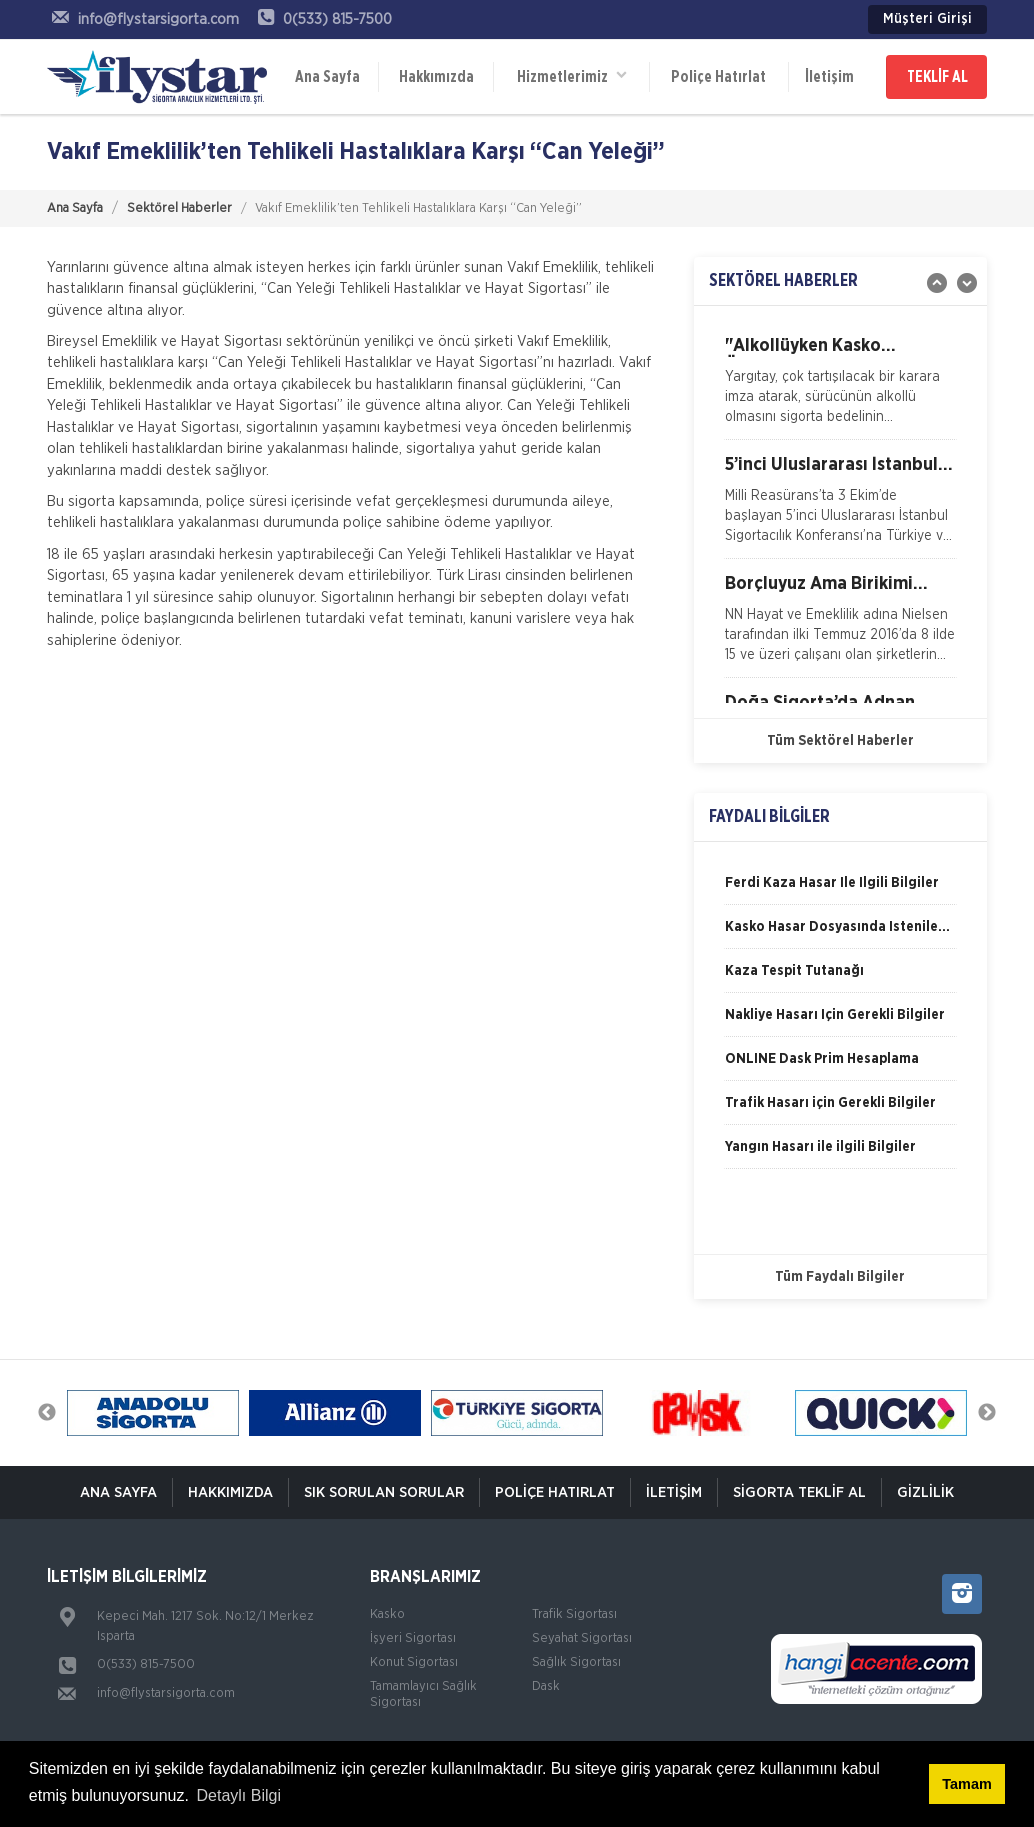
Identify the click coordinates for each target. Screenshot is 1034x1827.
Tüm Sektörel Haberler (840, 741)
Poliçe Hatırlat (718, 77)
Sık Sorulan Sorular (384, 1492)
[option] (840, 388)
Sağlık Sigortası (576, 1662)
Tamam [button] (966, 1784)
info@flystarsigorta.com (166, 1693)
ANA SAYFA (118, 1492)
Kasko (387, 1614)
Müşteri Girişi (927, 19)
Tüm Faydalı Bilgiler (840, 1277)
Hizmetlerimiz (572, 75)
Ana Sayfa (327, 77)
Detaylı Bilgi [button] (239, 1795)
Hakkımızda (436, 77)
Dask (546, 1686)
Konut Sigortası (414, 1662)
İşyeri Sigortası (413, 1638)
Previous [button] (47, 1413)
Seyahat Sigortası (582, 1638)
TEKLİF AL (937, 77)
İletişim (829, 77)
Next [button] (987, 1413)
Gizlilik (925, 1492)
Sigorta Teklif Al (799, 1492)
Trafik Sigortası (574, 1614)
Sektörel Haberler (179, 208)
